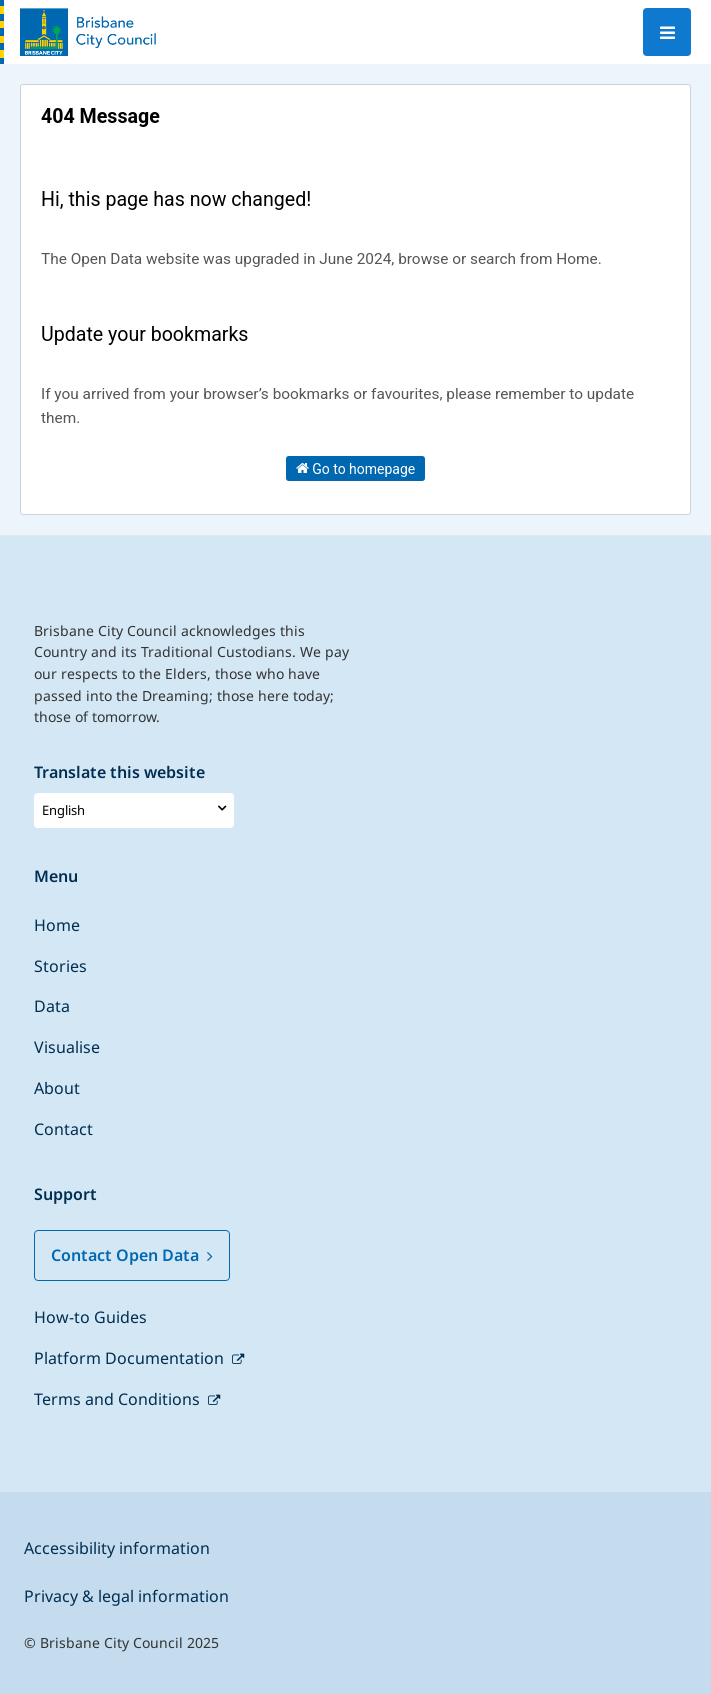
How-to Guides (90, 1317)
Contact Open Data (132, 1255)
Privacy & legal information (126, 1596)
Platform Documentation (131, 1358)
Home (57, 925)
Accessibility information (117, 1548)
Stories (60, 966)
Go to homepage (356, 468)
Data (52, 1006)
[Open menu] (667, 32)
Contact (63, 1129)
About (57, 1088)
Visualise (67, 1047)
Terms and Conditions (119, 1399)
